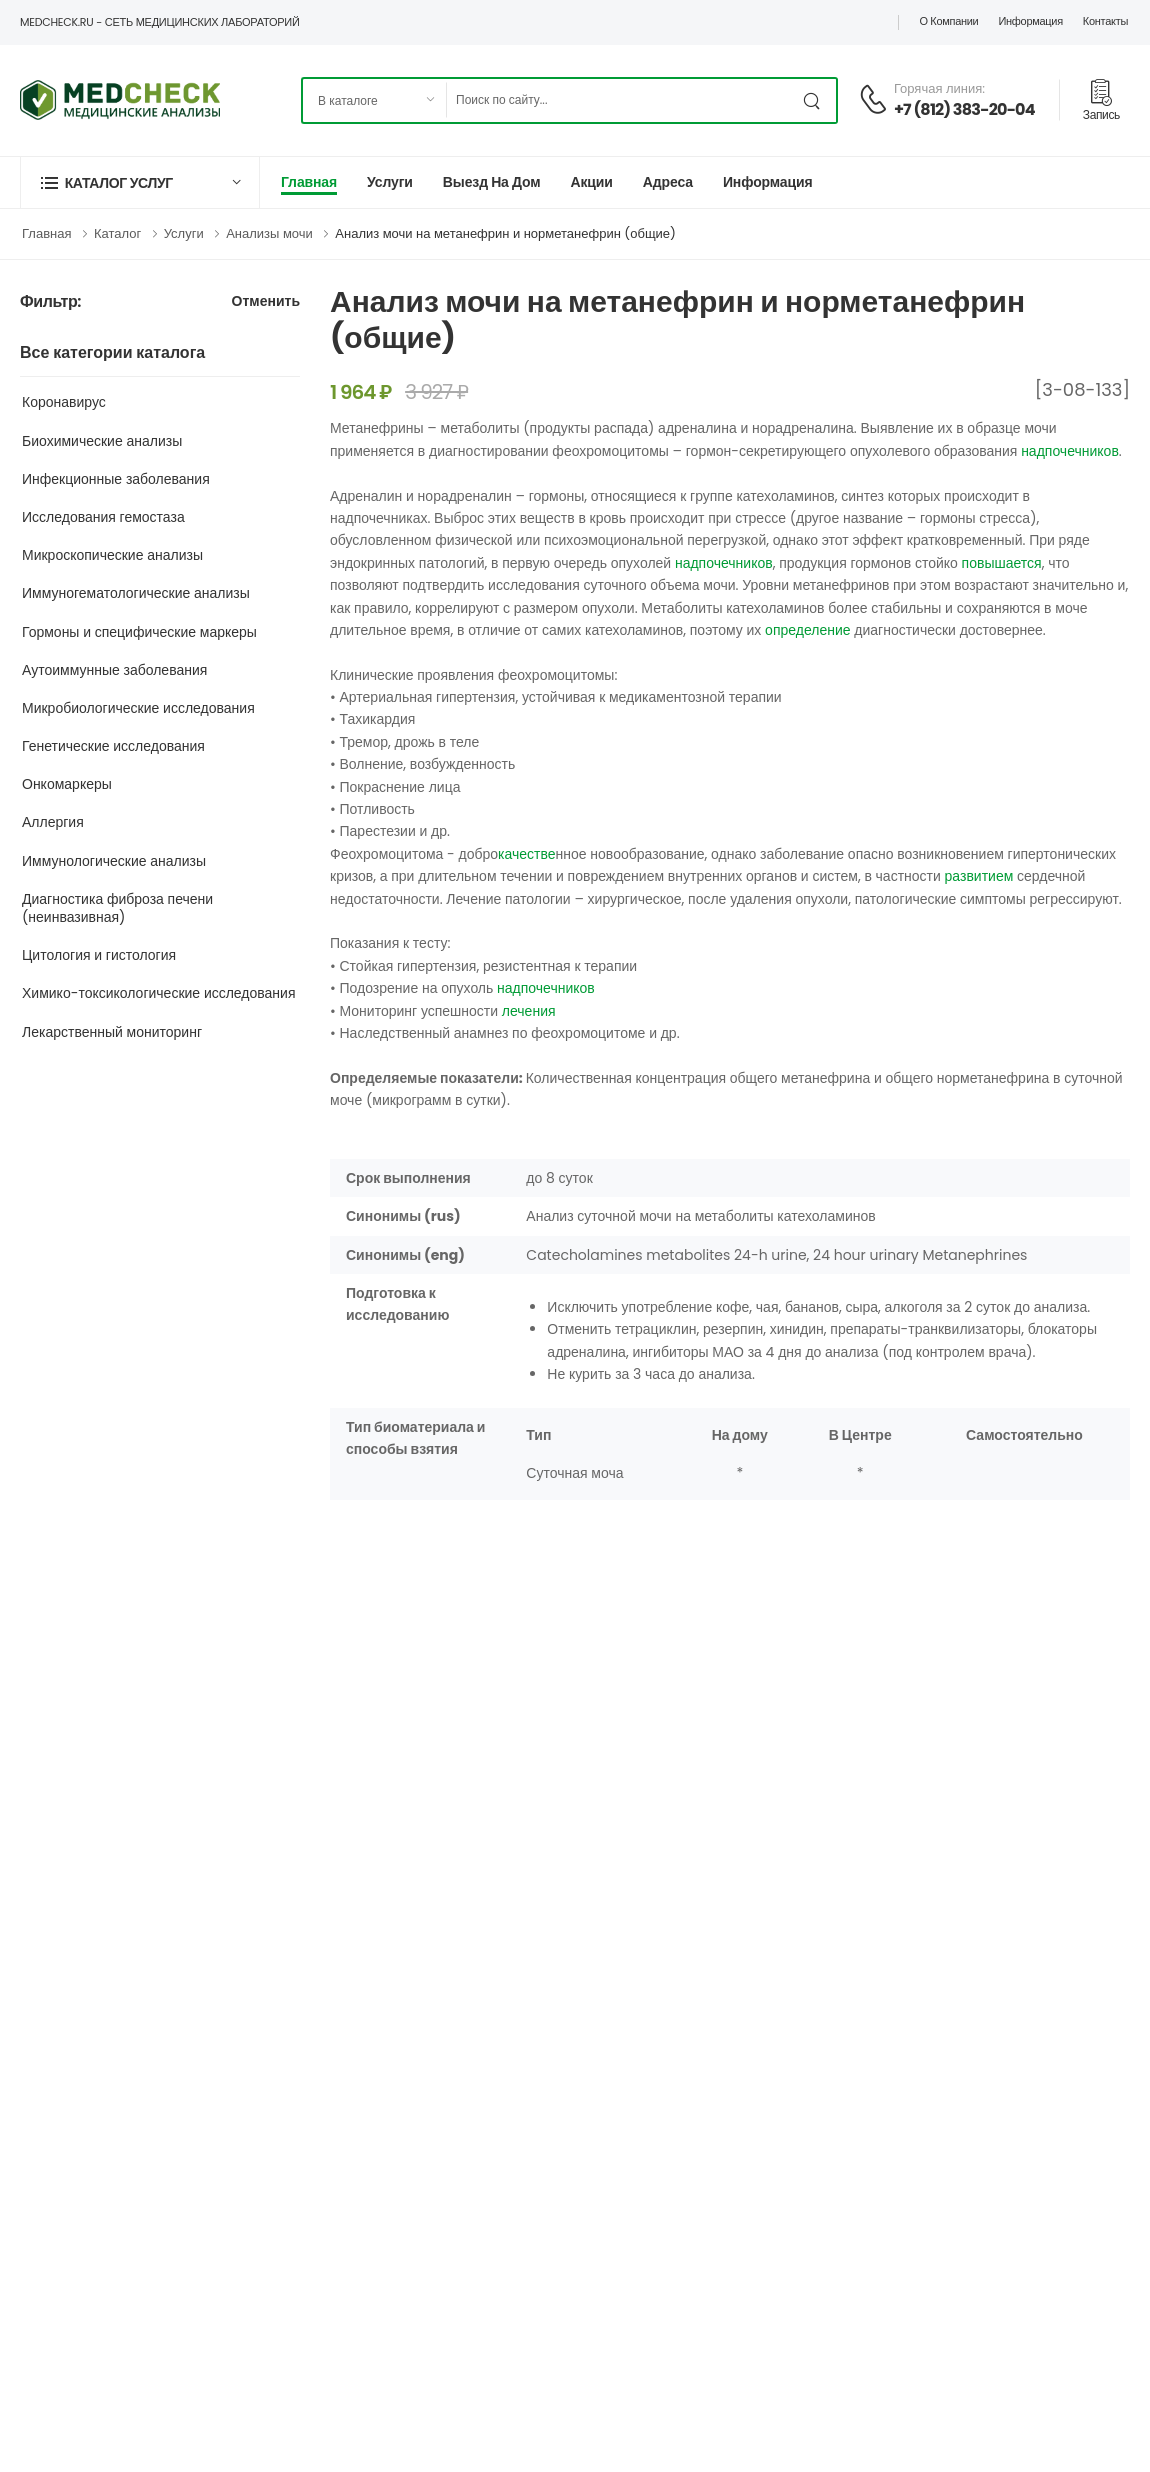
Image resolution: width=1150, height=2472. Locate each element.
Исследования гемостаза (103, 517)
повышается (1002, 563)
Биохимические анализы (102, 441)
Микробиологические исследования (138, 708)
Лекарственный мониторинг (112, 1032)
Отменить (266, 302)
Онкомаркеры (67, 784)
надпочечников (1070, 451)
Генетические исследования (113, 746)
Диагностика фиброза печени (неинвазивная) (117, 908)
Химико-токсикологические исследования (159, 993)
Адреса (668, 182)
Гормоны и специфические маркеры (139, 632)
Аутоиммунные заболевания (114, 670)
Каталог (117, 233)
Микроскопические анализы (112, 555)
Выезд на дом (492, 182)
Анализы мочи (269, 233)
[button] (140, 182)
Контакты (1105, 21)
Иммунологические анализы (114, 861)
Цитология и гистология (99, 955)
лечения (529, 1011)
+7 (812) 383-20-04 (964, 109)
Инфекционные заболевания (116, 479)
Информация (1030, 21)
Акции (591, 182)
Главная (309, 182)
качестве (526, 854)
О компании (948, 21)
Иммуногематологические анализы (136, 593)
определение (807, 630)
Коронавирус (64, 402)
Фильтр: (50, 302)
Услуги (390, 182)
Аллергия (53, 822)
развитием (979, 876)
